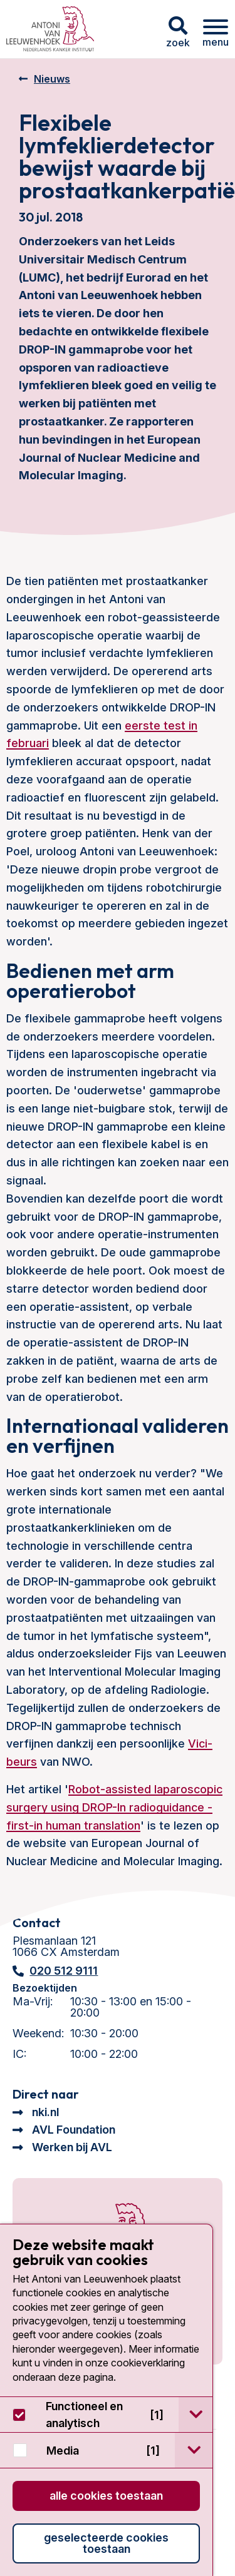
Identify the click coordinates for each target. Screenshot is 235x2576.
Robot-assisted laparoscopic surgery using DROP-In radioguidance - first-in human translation (114, 1807)
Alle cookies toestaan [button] (106, 2495)
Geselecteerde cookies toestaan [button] (106, 2543)
